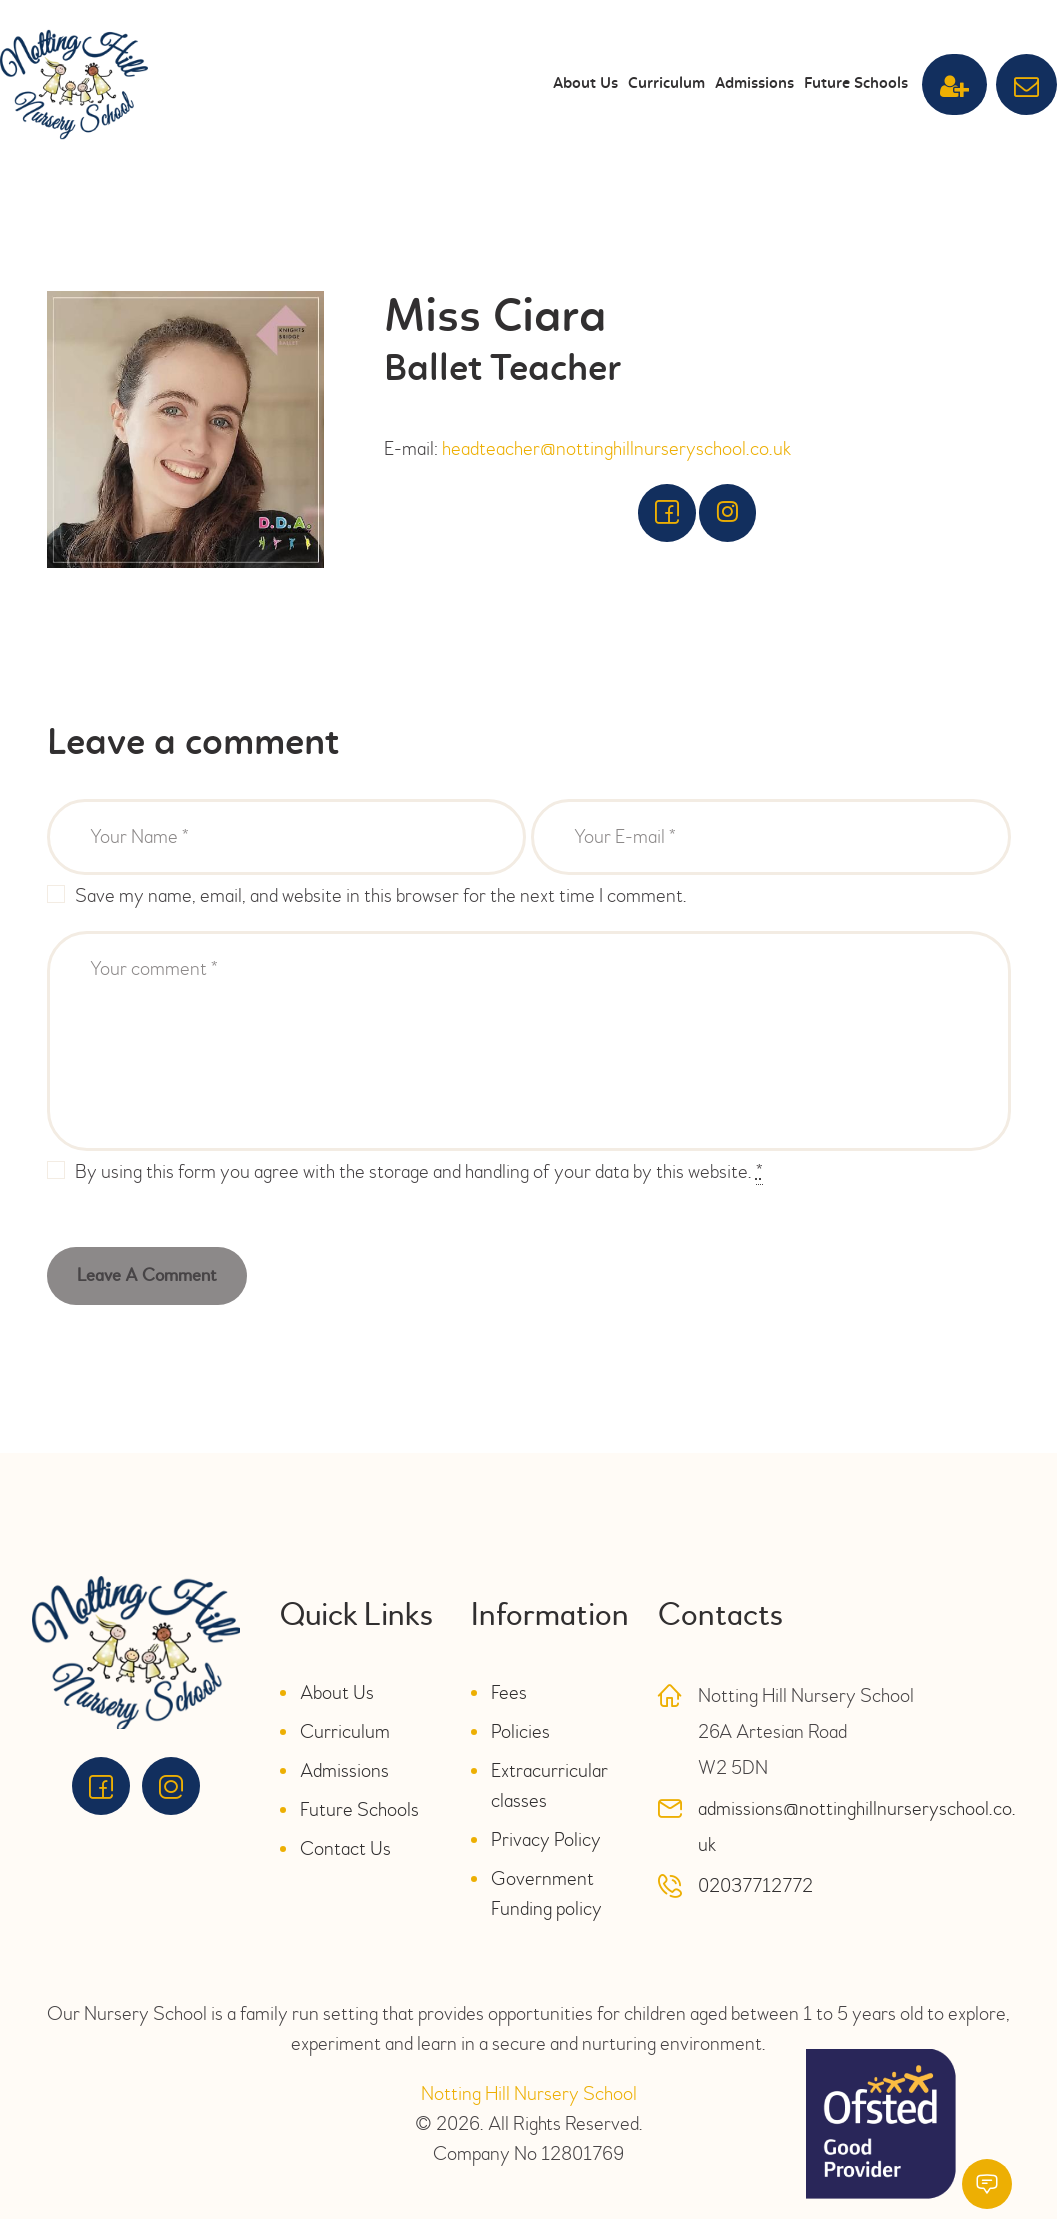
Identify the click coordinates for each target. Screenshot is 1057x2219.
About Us (337, 1692)
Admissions (344, 1770)
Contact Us (345, 1848)
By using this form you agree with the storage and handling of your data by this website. (419, 1172)
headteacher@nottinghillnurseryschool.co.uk (616, 448)
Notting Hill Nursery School (529, 2093)
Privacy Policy (546, 1839)
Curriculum (345, 1731)
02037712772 (755, 1885)
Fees (509, 1692)
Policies (520, 1731)
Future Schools (359, 1809)
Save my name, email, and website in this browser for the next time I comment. (381, 895)
